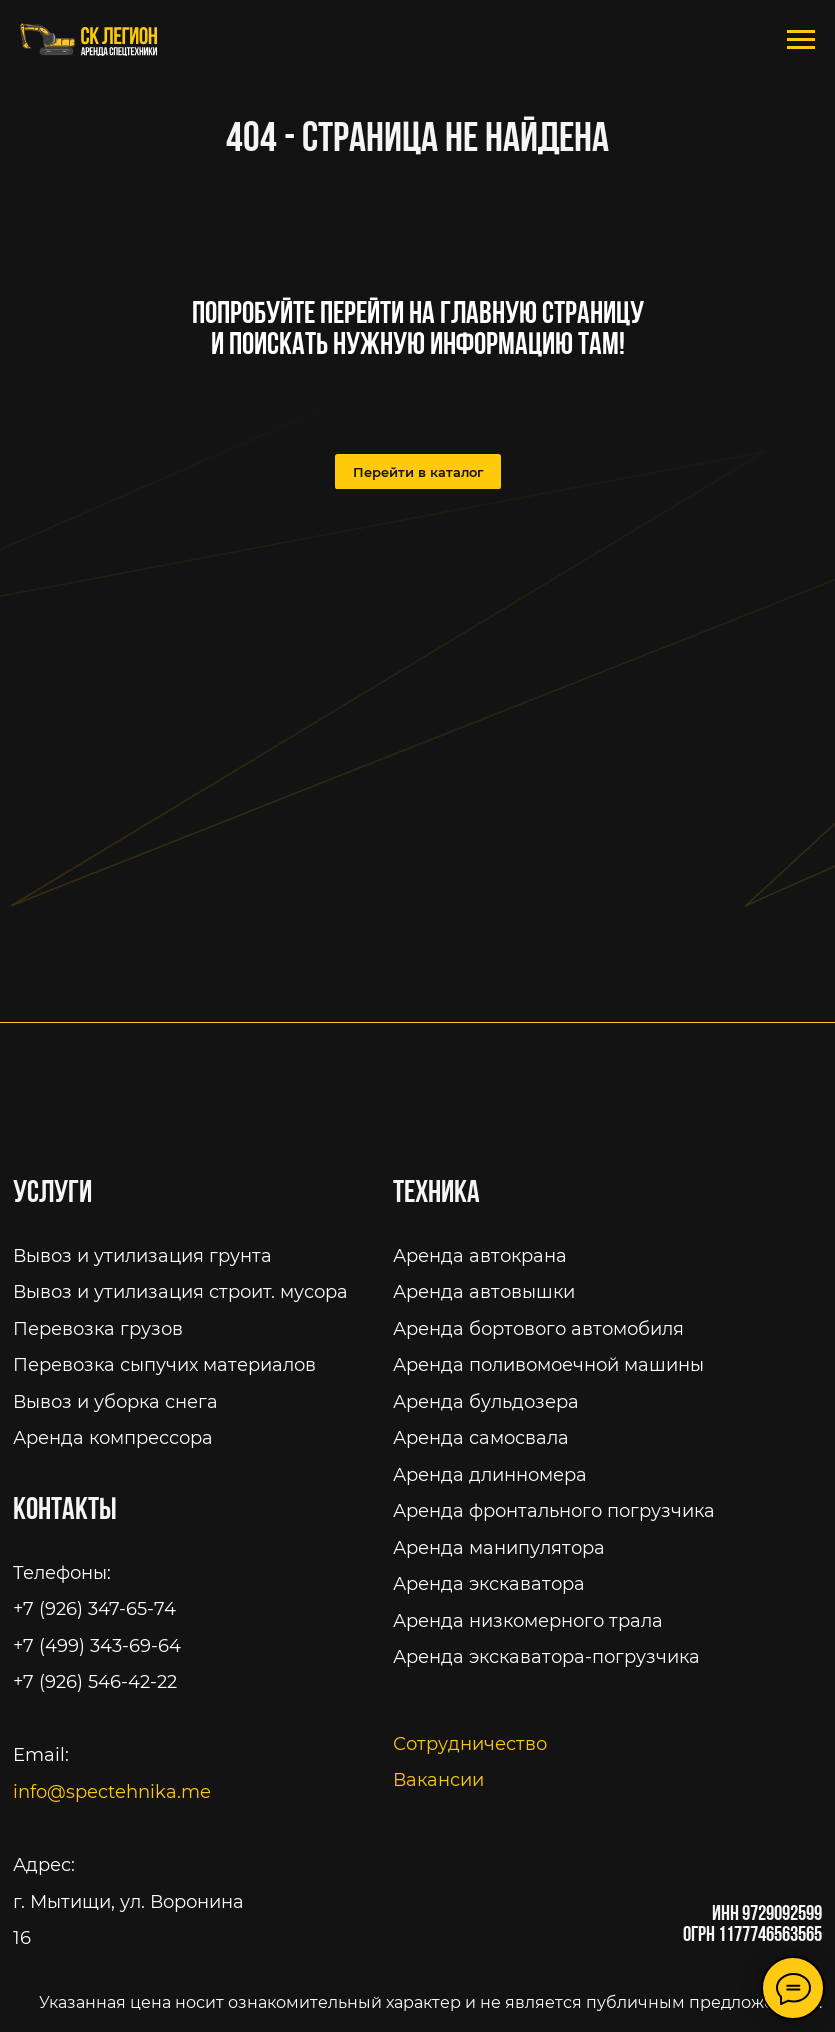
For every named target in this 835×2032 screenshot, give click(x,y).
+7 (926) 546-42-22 (95, 1681)
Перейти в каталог (418, 472)
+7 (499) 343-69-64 (97, 1645)
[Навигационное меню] (801, 40)
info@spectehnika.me (112, 1791)
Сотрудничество (470, 1743)
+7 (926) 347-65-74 (94, 1608)
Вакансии (438, 1779)
